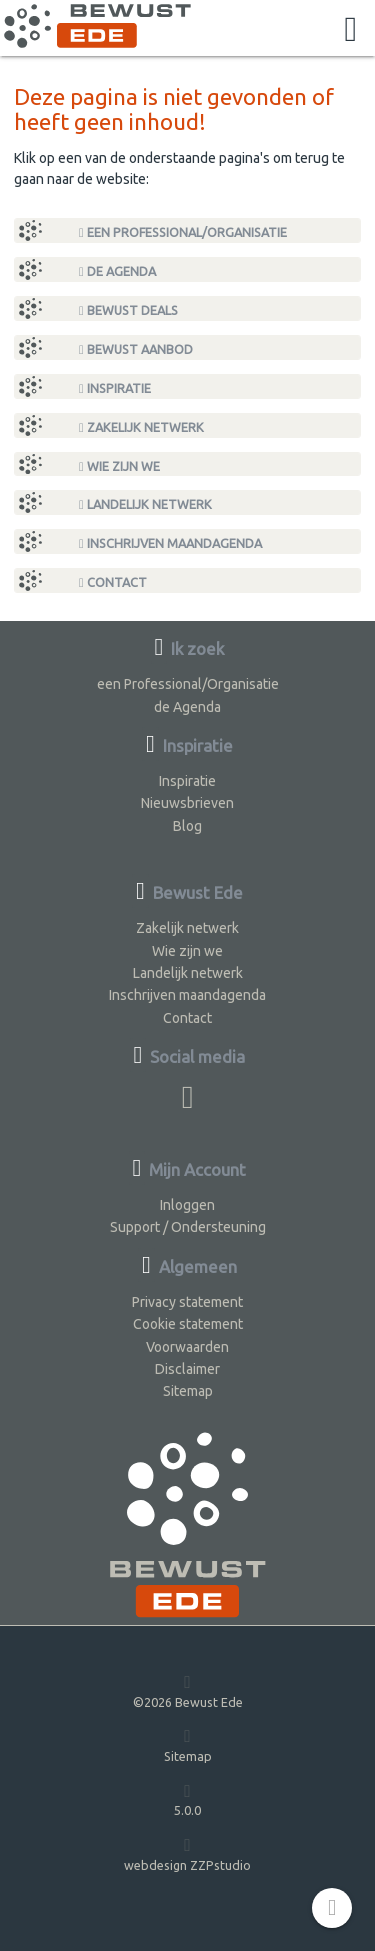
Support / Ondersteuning (188, 1227)
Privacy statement (187, 1302)
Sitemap (188, 1391)
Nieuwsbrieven (187, 803)
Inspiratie (115, 388)
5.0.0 (187, 1799)
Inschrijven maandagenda (170, 543)
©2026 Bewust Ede (188, 1690)
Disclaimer (187, 1369)
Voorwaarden (187, 1347)
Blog (187, 826)
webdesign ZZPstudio (187, 1853)
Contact (113, 582)
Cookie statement (188, 1324)
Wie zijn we (119, 466)
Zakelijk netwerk (141, 427)
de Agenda (117, 271)
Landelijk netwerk (145, 504)
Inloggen (187, 1205)
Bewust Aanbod (136, 349)
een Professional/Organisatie (183, 232)
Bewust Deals (128, 310)
